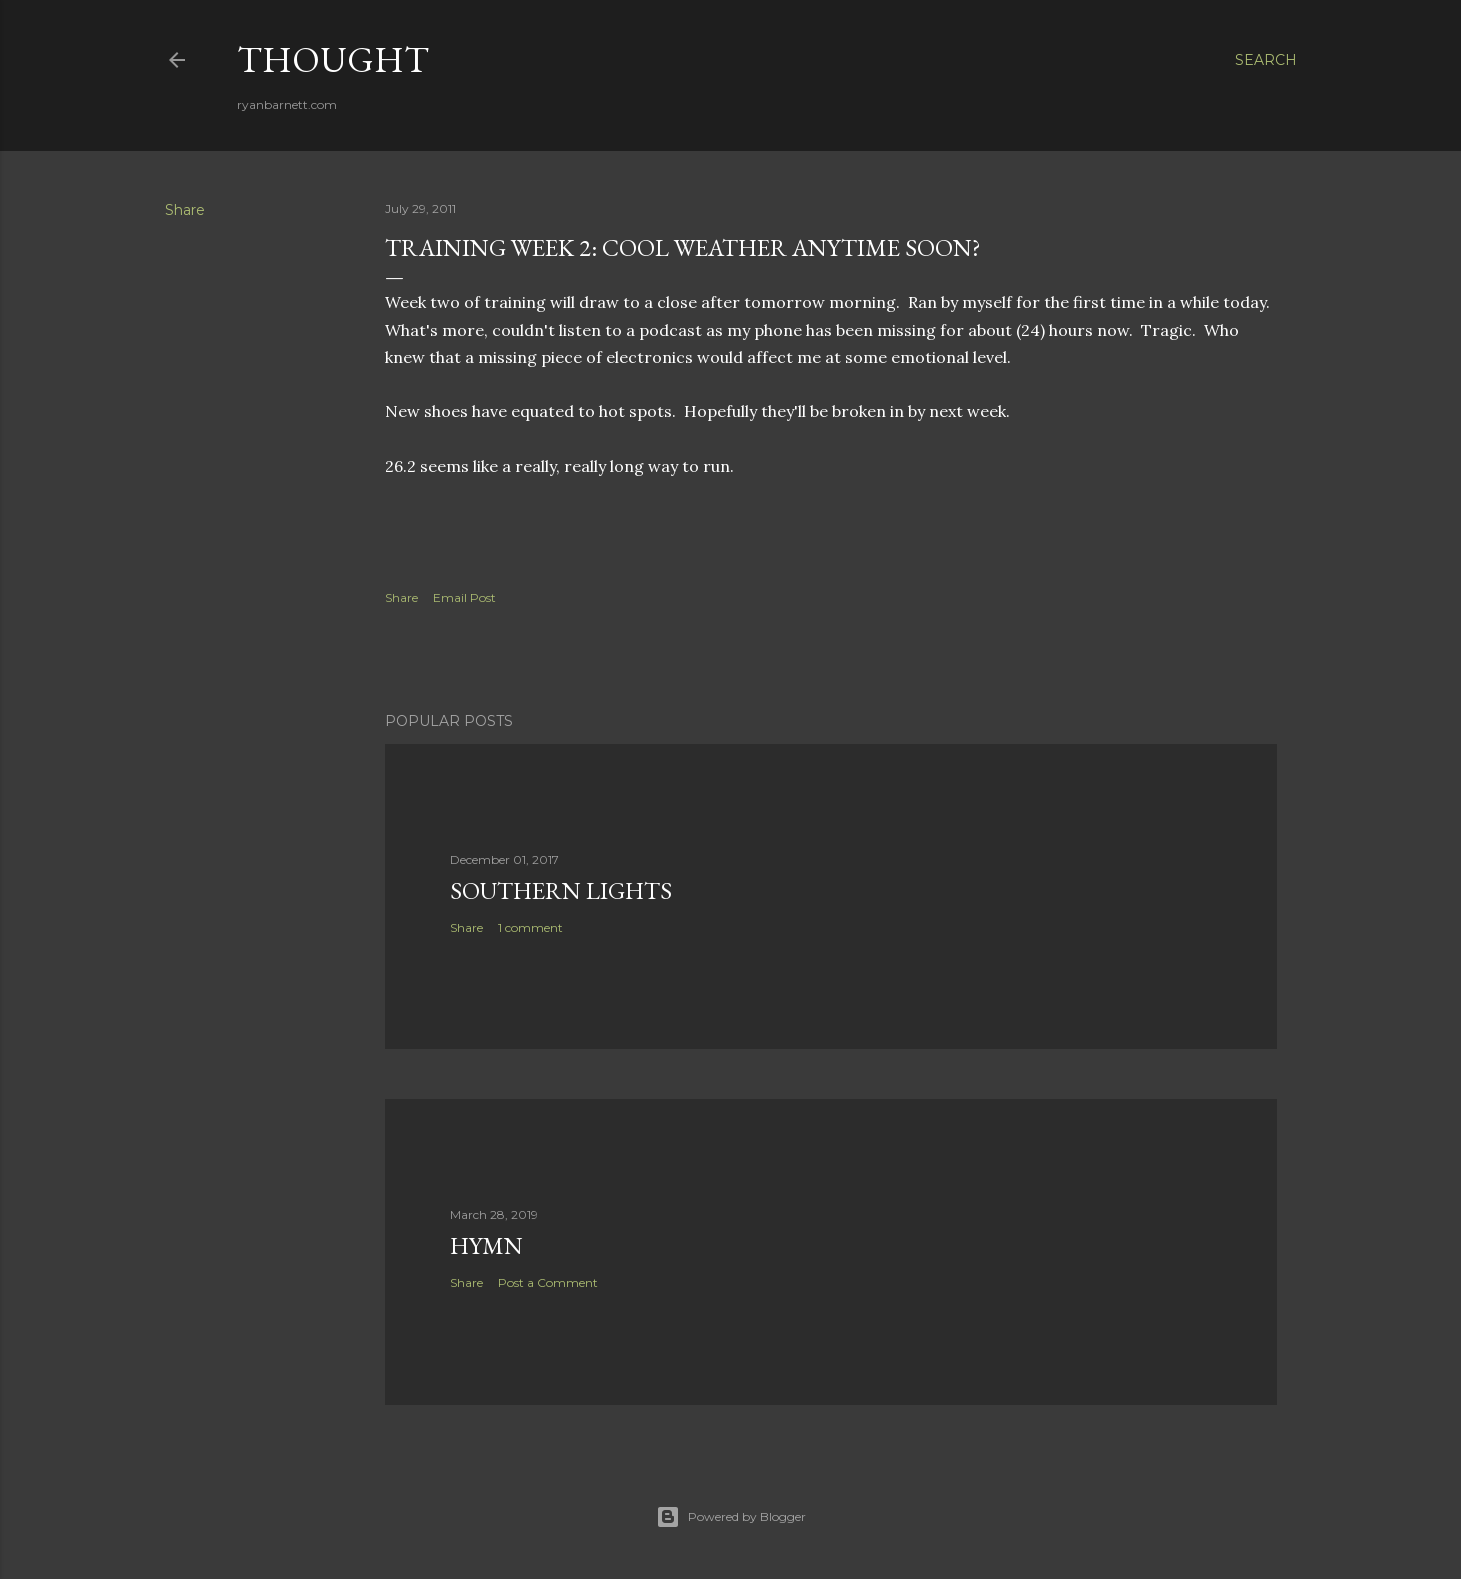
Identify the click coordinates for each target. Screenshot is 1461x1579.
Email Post (464, 597)
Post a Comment (548, 1282)
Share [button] (185, 210)
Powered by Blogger (731, 1517)
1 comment (530, 927)
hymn (486, 1245)
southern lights (561, 890)
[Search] (1266, 60)
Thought (333, 59)
